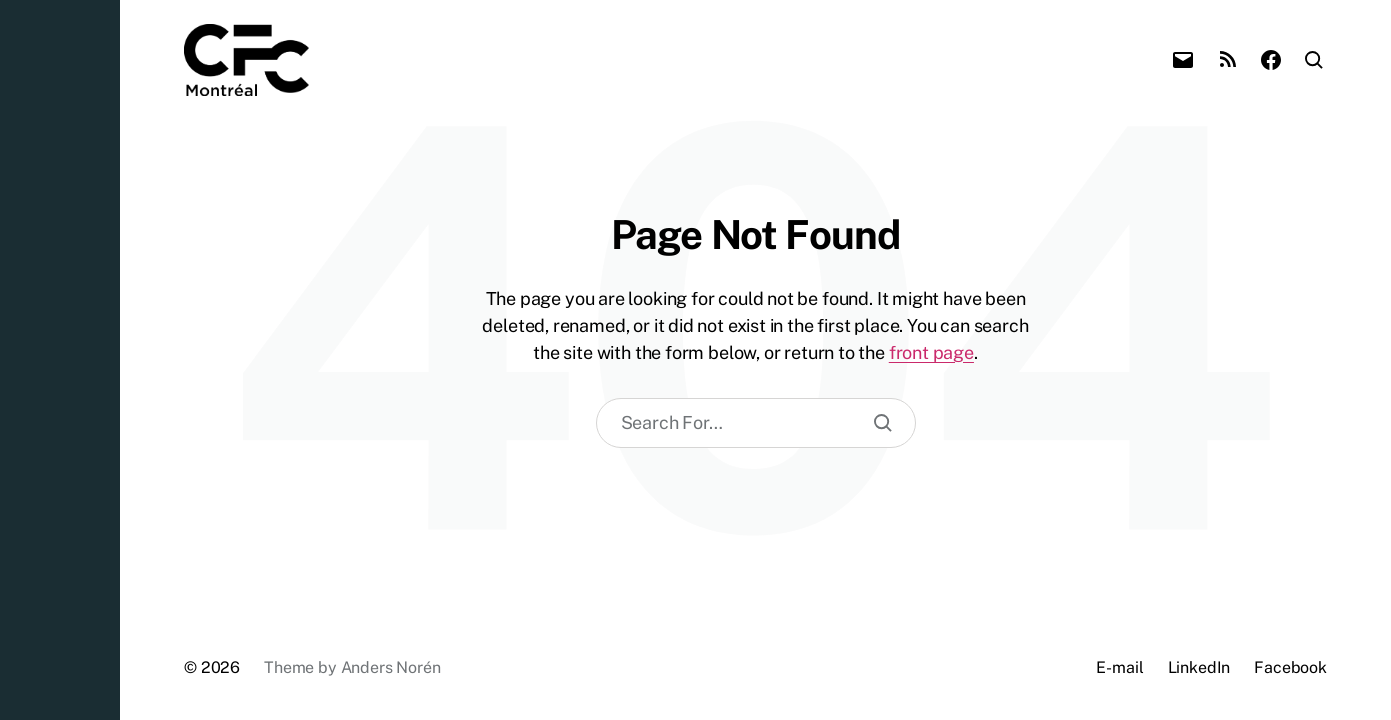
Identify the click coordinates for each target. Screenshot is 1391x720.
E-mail (1119, 667)
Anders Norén (391, 667)
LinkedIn (1199, 667)
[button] (60, 360)
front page (931, 352)
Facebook (1290, 667)
